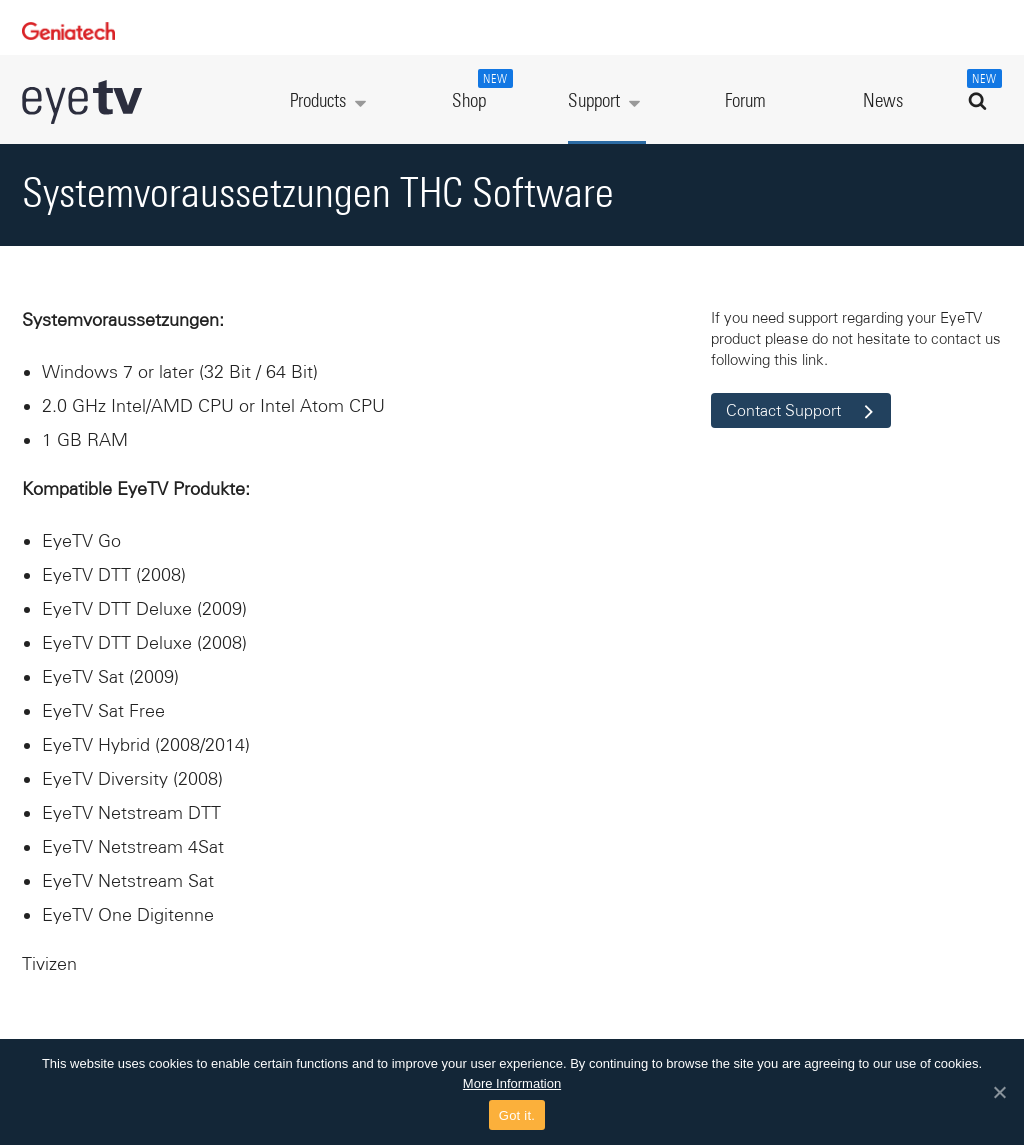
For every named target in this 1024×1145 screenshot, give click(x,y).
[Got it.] (999, 1092)
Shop (480, 90)
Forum (745, 101)
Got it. (517, 1115)
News (883, 101)
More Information (512, 1083)
